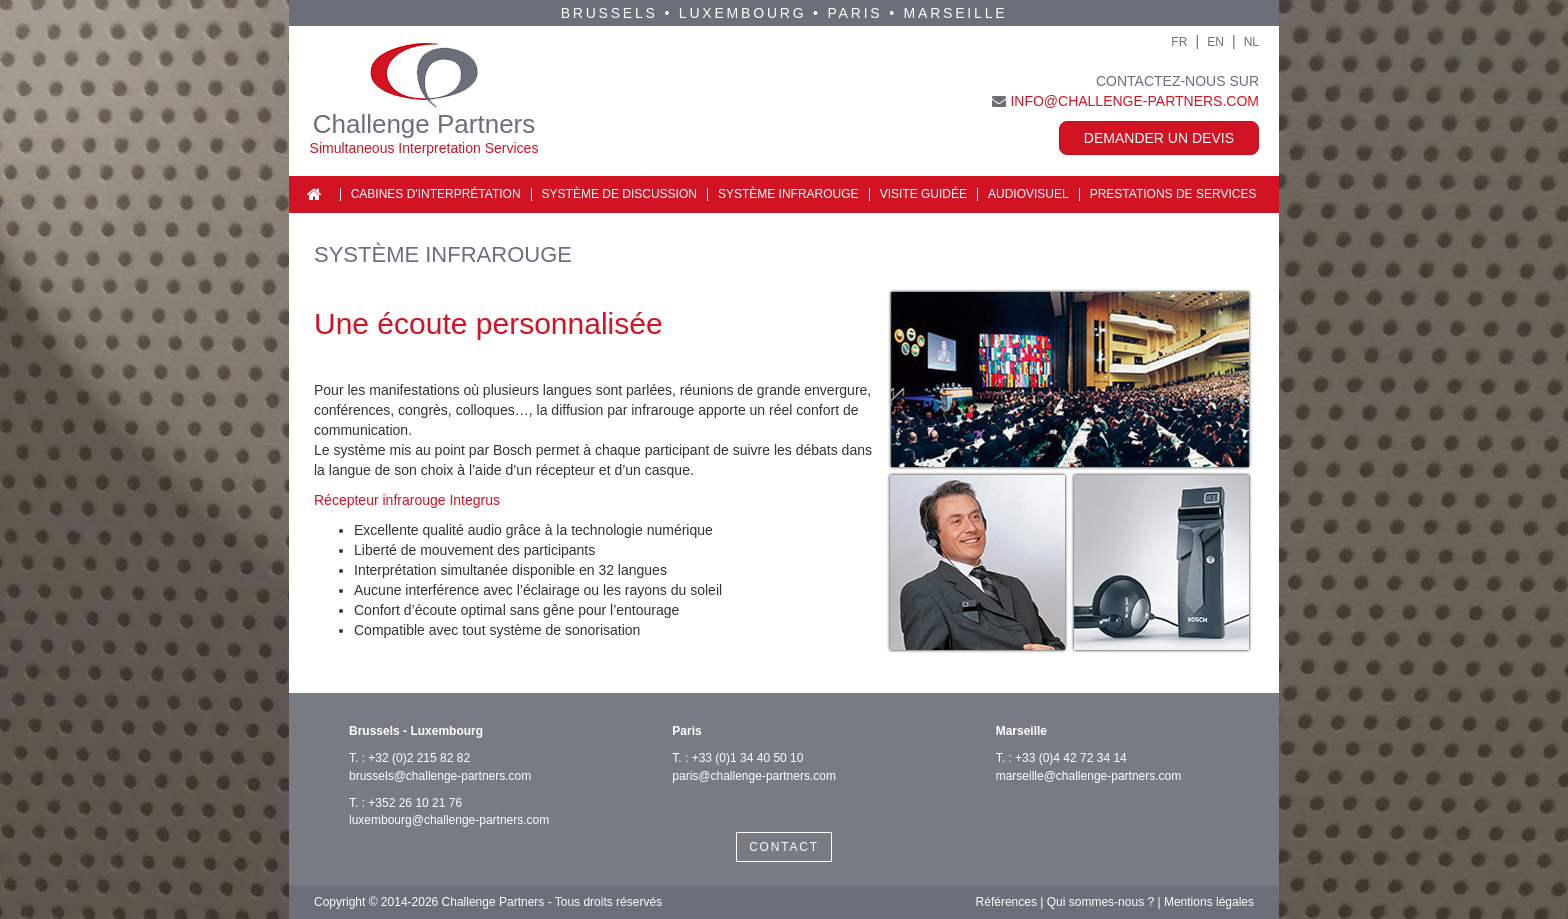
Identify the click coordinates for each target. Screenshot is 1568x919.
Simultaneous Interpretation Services (424, 148)
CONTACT (784, 847)
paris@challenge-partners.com (754, 776)
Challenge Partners (424, 124)
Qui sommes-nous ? (1100, 902)
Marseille (956, 13)
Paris (855, 13)
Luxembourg (743, 13)
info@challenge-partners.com (1134, 101)
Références (1006, 902)
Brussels (609, 13)
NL (1251, 42)
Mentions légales (1209, 902)
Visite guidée (923, 194)
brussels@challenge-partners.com (440, 776)
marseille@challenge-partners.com (1089, 776)
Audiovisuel (1028, 194)
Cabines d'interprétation (436, 194)
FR (1179, 42)
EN (1215, 42)
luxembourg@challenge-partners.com (449, 820)
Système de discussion (619, 194)
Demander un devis (1159, 138)
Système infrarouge (788, 194)
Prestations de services (1173, 194)
